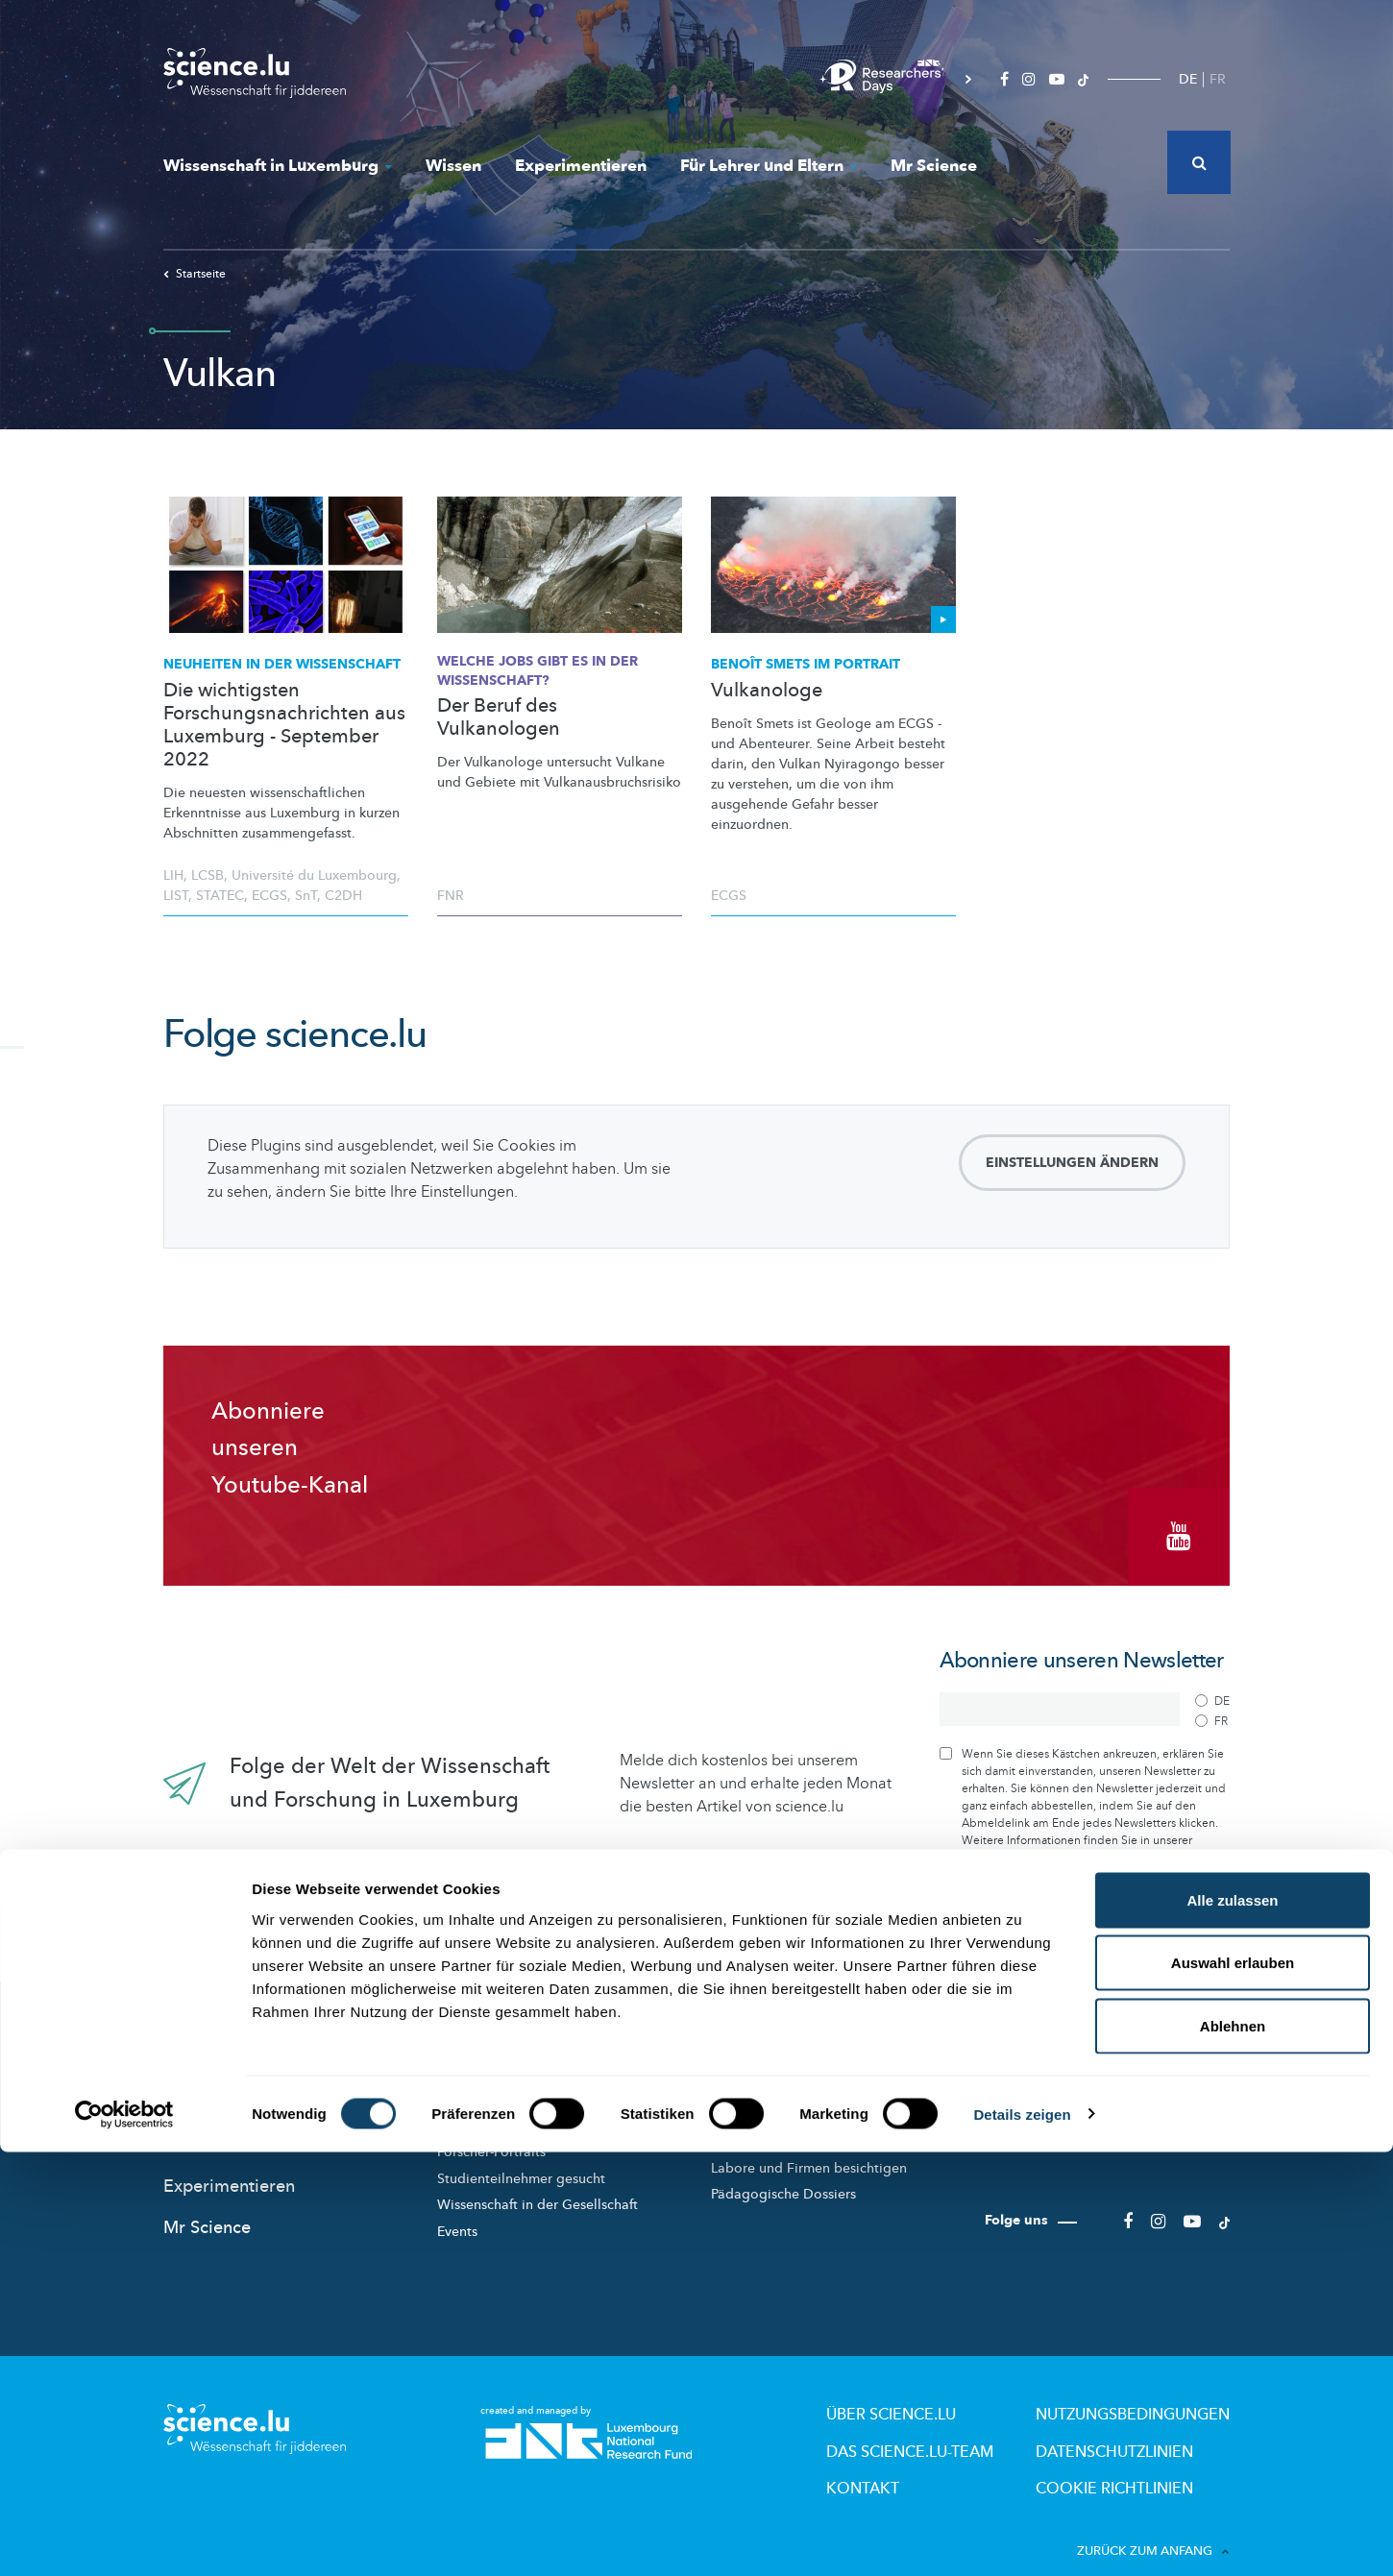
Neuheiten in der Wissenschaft (282, 664)
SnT (306, 896)
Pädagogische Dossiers (783, 2172)
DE (1188, 79)
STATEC (220, 896)
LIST (175, 896)
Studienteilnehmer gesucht (521, 2157)
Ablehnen (1232, 2450)
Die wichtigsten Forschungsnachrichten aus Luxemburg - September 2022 (284, 725)
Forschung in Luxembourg (518, 2077)
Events (457, 2209)
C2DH (343, 896)
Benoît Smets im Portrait (805, 664)
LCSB (207, 875)
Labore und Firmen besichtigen (809, 2146)
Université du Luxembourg (314, 875)
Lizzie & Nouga (758, 2077)
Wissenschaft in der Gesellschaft (537, 2183)
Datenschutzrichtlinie (1016, 1835)
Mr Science (934, 166)
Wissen (453, 166)
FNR (450, 896)
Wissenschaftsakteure (504, 2104)
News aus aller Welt (242, 2084)
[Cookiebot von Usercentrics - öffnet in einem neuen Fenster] (124, 2538)
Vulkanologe (766, 690)
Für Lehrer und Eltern (768, 166)
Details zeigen (1021, 2538)
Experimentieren (581, 166)
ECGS (269, 896)
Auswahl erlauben (1232, 2387)
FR (1218, 79)
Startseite (194, 273)
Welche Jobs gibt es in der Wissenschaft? (537, 671)
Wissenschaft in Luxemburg (277, 166)
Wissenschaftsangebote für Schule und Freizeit (831, 2110)
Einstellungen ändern (1072, 1163)
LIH (173, 875)
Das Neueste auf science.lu (270, 2043)
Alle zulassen (1232, 2324)
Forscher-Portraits (491, 2130)
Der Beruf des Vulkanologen (498, 717)
